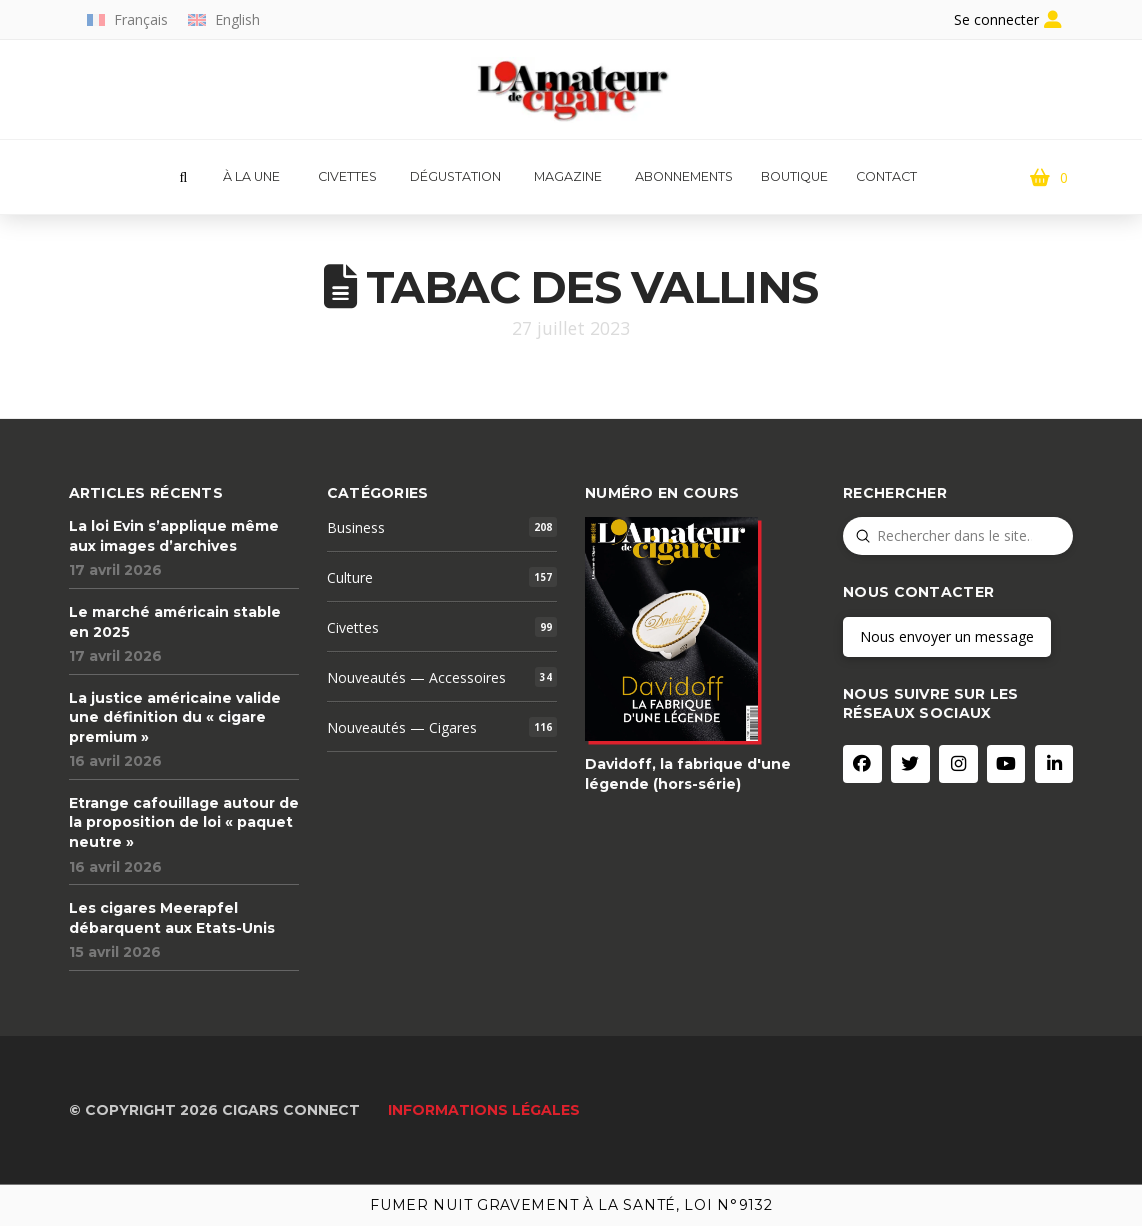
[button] (183, 178)
